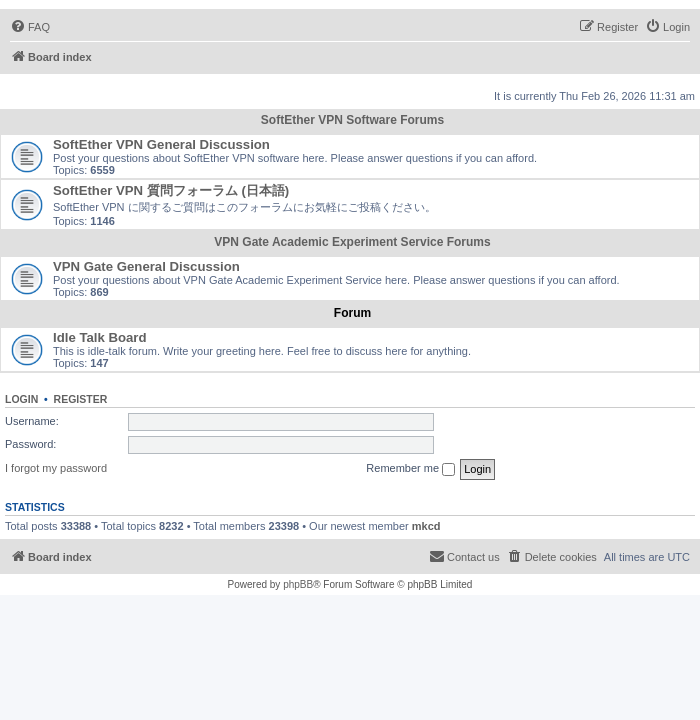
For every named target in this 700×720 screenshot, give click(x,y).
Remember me (410, 469)
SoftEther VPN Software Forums (352, 120)
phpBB (298, 584)
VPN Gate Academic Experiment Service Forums (352, 242)
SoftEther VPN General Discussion (161, 144)
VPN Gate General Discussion (146, 266)
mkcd (426, 526)
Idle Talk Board (100, 337)
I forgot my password (56, 468)
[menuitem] (30, 27)
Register (81, 399)
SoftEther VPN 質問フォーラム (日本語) (171, 190)
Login (21, 399)
